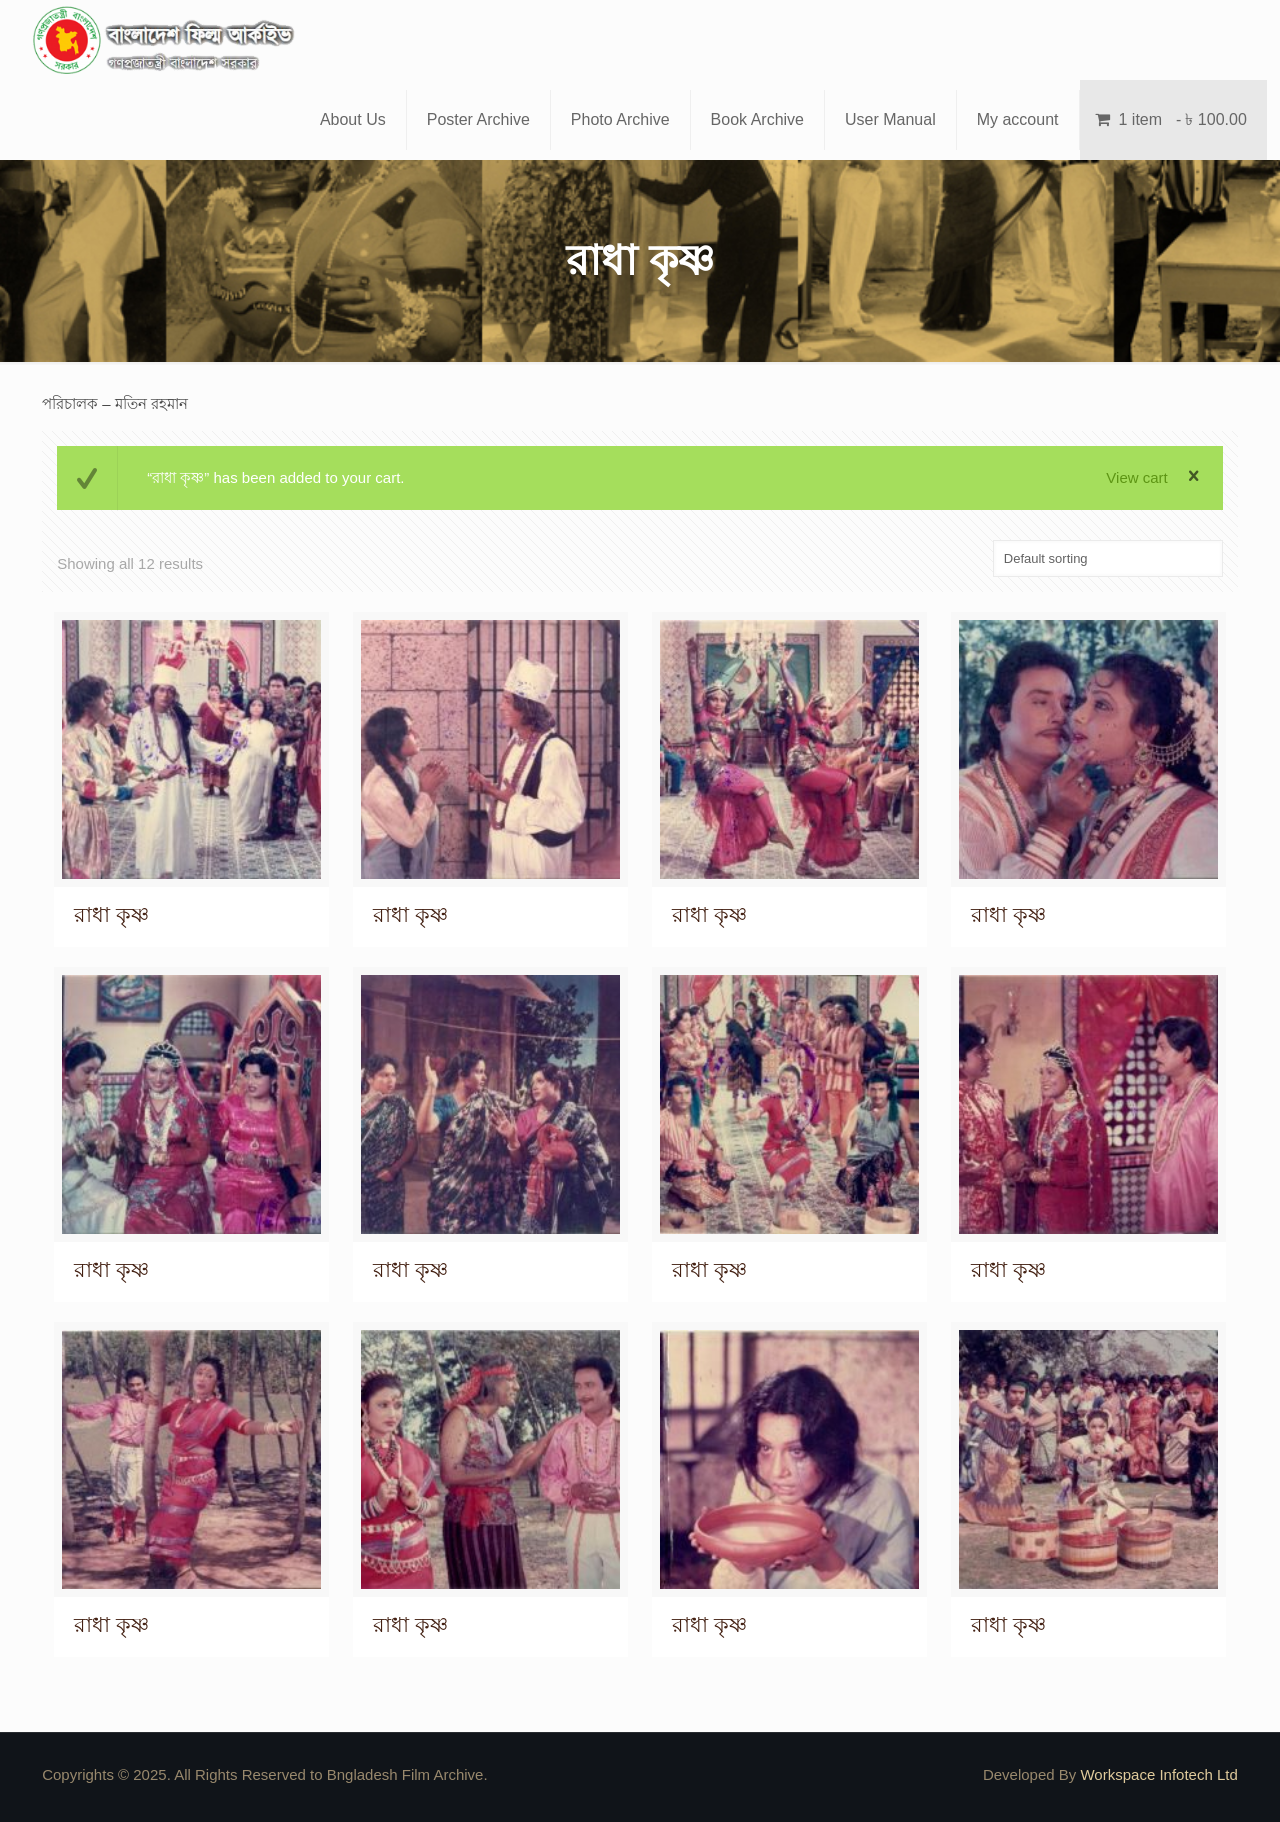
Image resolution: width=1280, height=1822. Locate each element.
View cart (1136, 477)
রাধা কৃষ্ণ (111, 914)
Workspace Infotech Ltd (1158, 1774)
